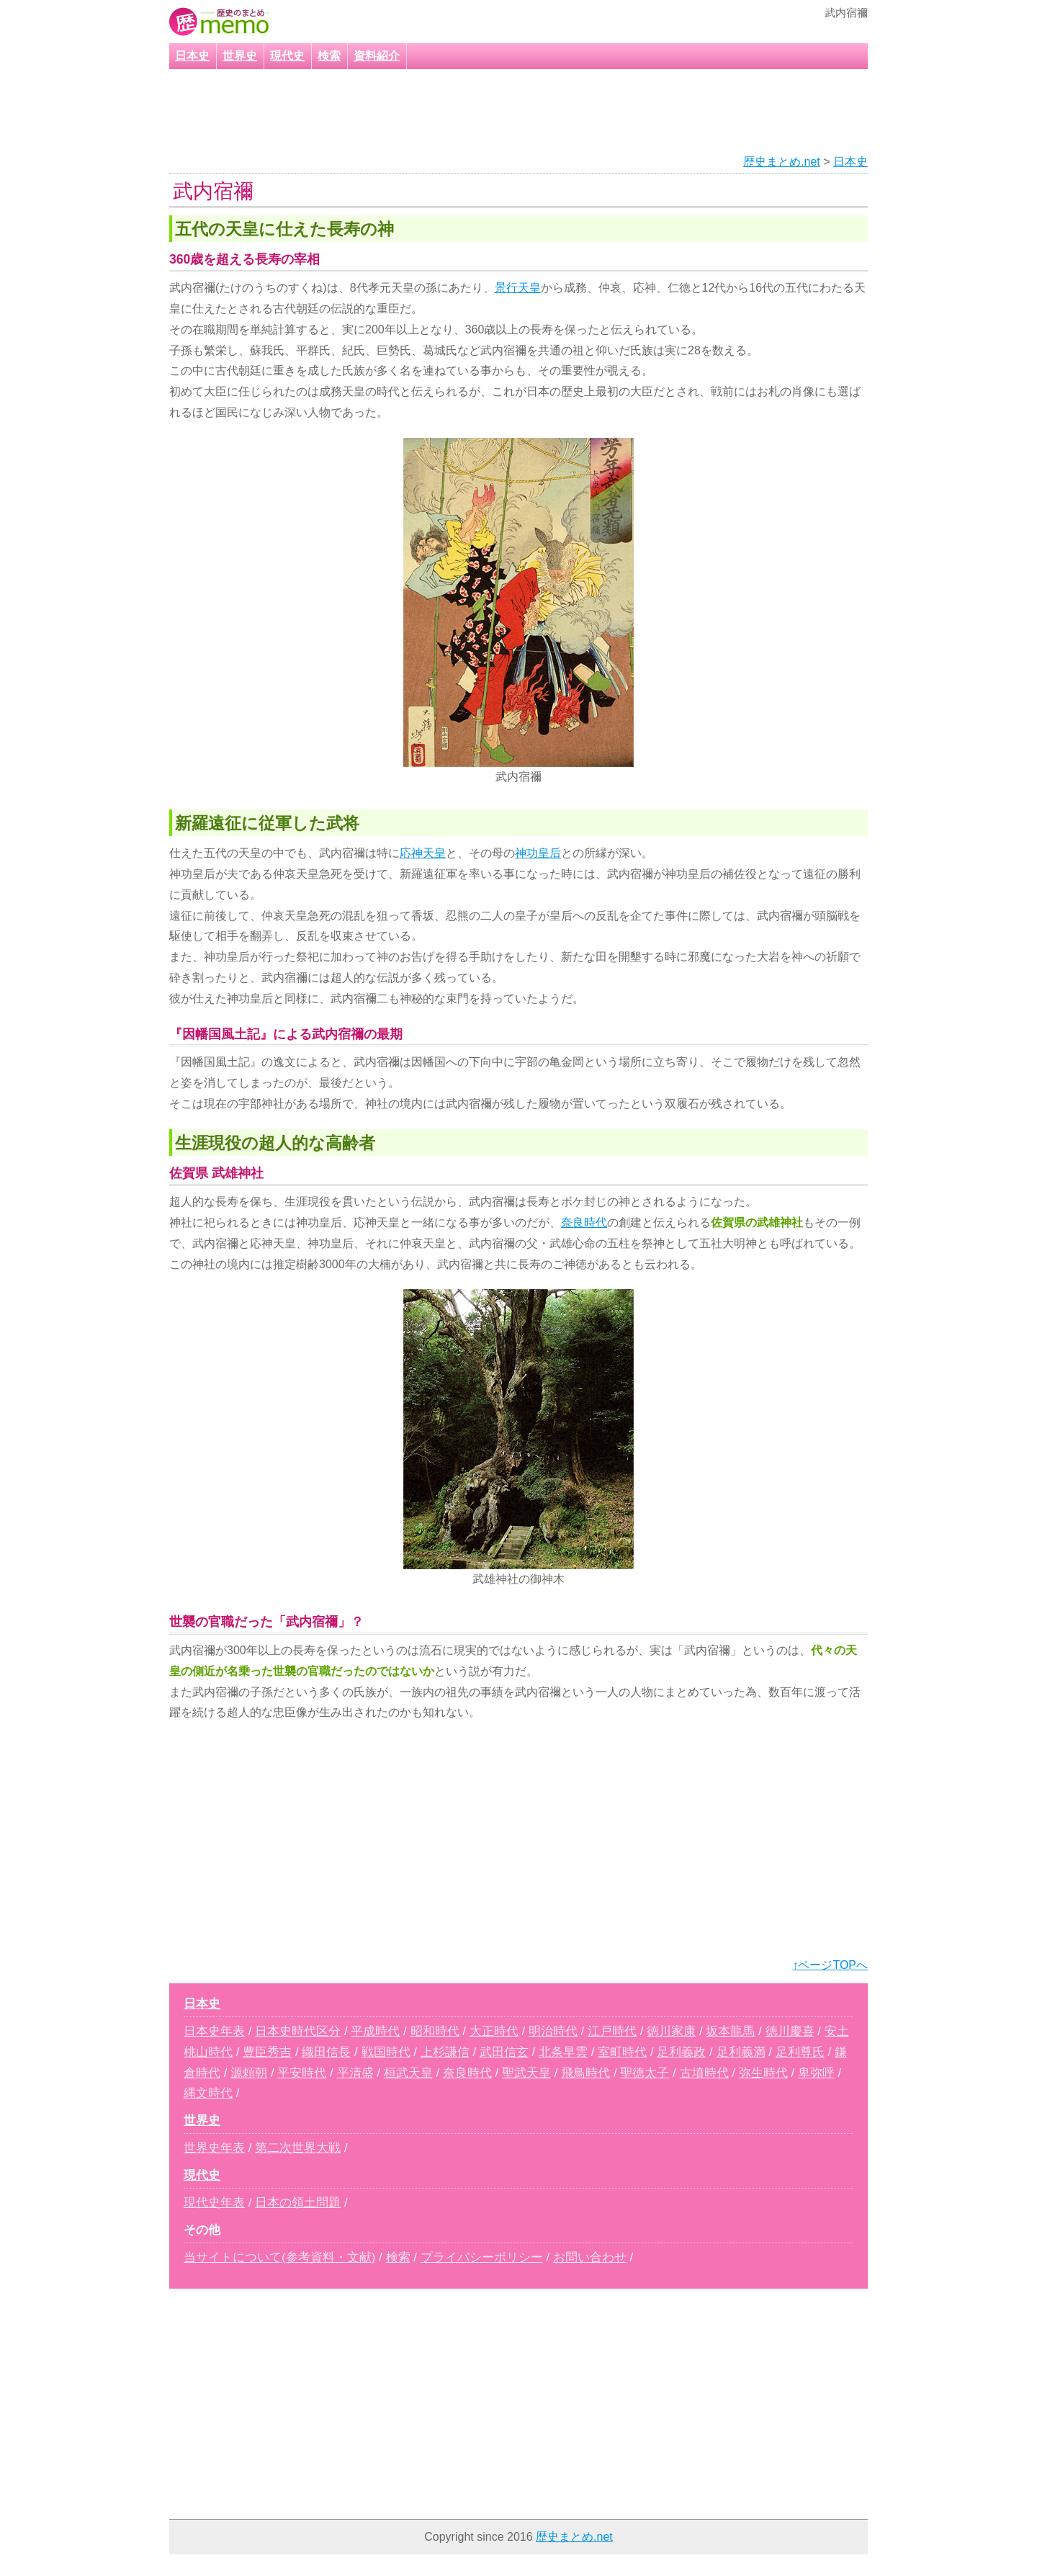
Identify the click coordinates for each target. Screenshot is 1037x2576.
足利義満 (741, 2052)
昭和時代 (434, 2031)
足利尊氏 (800, 2052)
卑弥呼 (816, 2073)
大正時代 (494, 2031)
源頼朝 (248, 2073)
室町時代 (622, 2052)
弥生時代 (763, 2073)
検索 (329, 56)
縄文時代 (208, 2093)
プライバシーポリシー (482, 2257)
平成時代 (375, 2031)
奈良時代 (584, 1222)
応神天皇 (423, 853)
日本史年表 (214, 2031)
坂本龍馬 (730, 2031)
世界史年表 (214, 2148)
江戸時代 (612, 2031)
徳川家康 (671, 2031)
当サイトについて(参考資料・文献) (279, 2257)
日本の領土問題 (298, 2202)
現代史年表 (214, 2202)
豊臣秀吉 (267, 2052)
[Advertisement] (500, 112)
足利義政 (681, 2052)
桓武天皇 (408, 2073)
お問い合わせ (590, 2257)
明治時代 (553, 2031)
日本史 (192, 56)
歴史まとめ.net (781, 162)
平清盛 (355, 2073)
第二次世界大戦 (298, 2148)
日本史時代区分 (298, 2031)
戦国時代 (386, 2052)
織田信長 (326, 2052)
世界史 (240, 56)
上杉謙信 (445, 2052)
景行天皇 (518, 288)
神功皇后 (538, 853)
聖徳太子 (644, 2073)
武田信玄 (504, 2052)
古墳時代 (704, 2073)
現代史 (287, 56)
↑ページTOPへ (830, 1965)
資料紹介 (377, 56)
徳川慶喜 (790, 2031)
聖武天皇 (526, 2073)
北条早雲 (563, 2052)
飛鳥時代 (585, 2073)
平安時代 (301, 2073)
